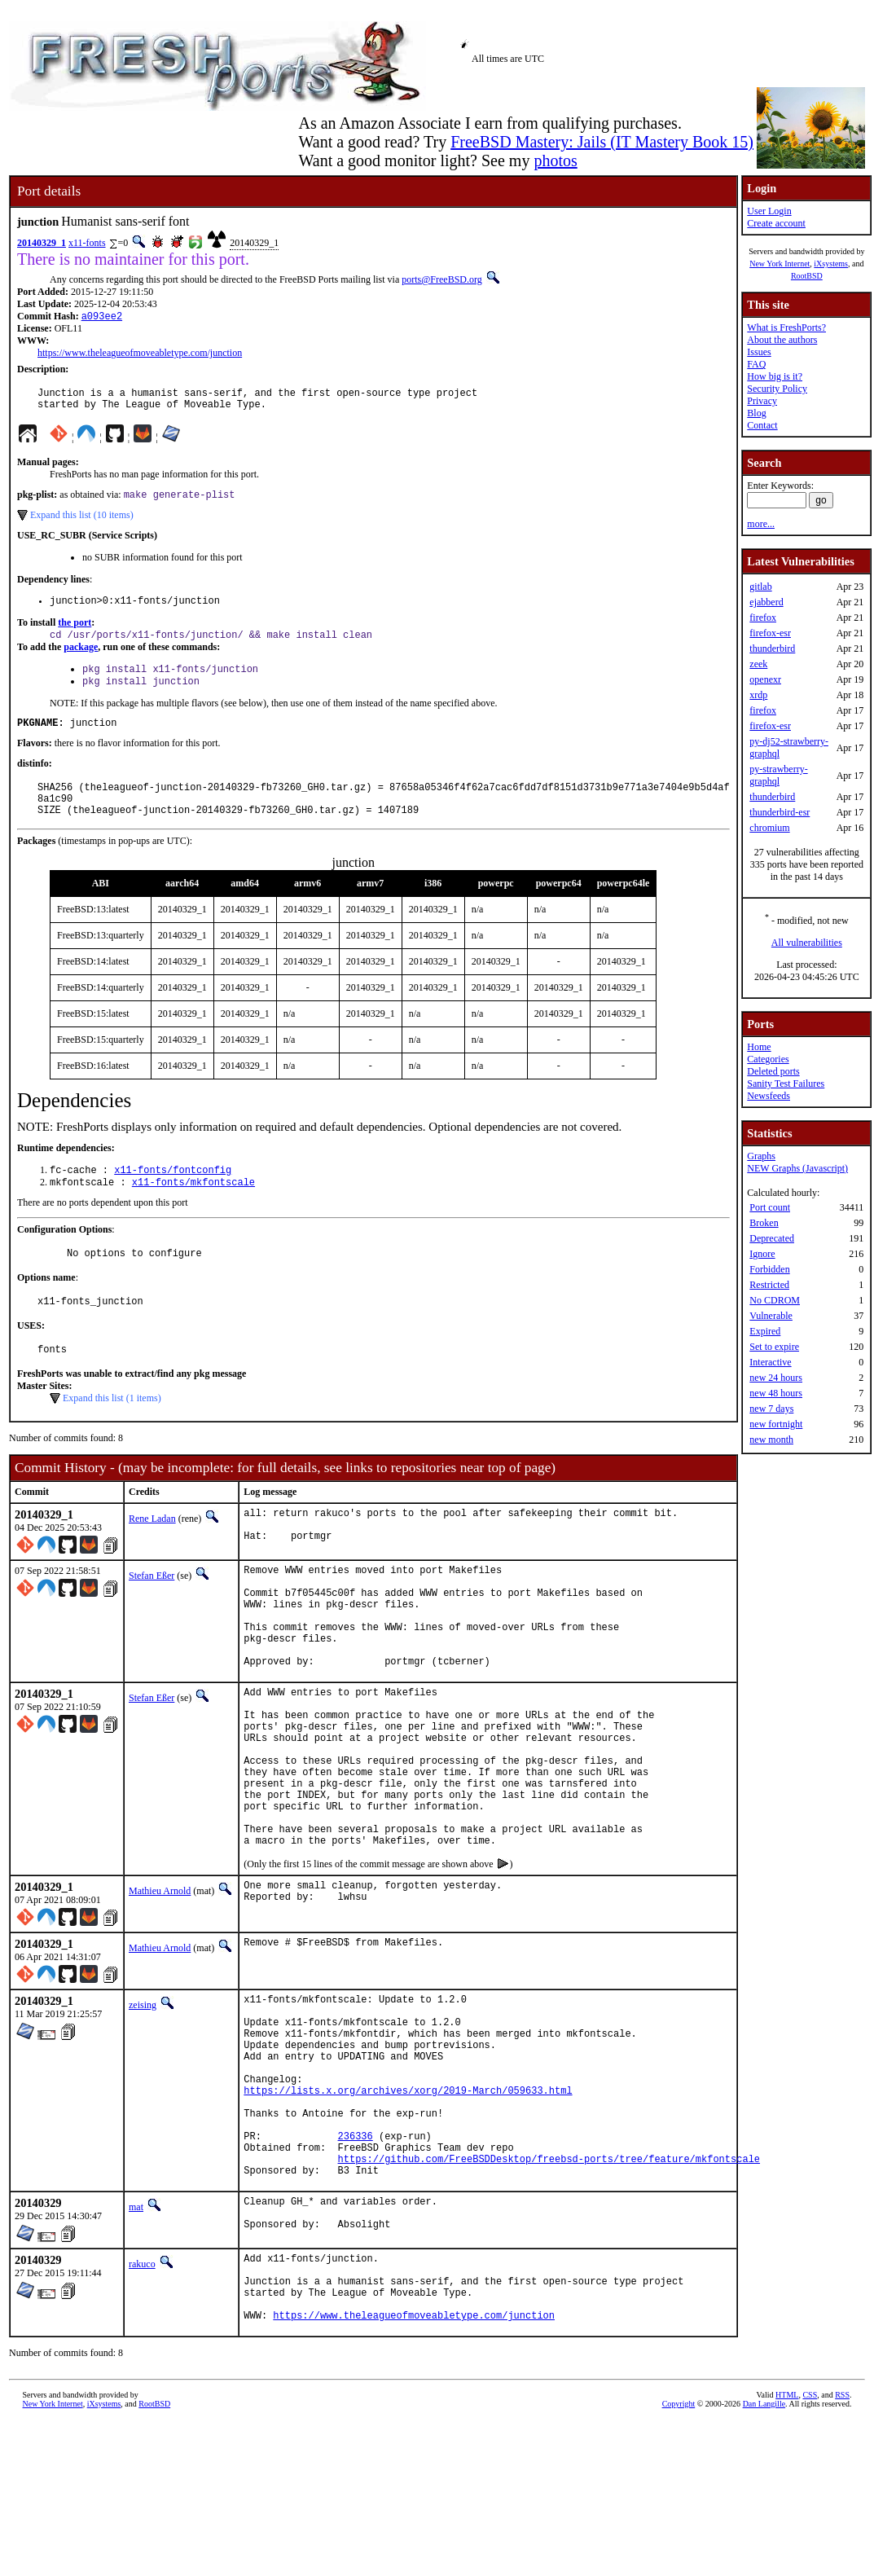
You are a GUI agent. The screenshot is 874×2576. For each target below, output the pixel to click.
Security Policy (777, 388)
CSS (809, 2548)
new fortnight (775, 1424)
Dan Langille (764, 2557)
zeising (142, 2101)
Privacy (762, 401)
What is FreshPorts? (786, 327)
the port (74, 633)
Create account (776, 223)
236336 (355, 2263)
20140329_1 (41, 242)
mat (136, 2342)
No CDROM (774, 1300)
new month (771, 1439)
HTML (786, 2548)
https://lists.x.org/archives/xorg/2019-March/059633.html (408, 2208)
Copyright (679, 2557)
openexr (765, 679)
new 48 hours (775, 1393)
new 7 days (771, 1408)
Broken (763, 1223)
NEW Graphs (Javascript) (797, 1168)
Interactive (770, 1362)
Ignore (762, 1253)
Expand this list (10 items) (82, 523)
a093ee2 (101, 317)
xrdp (758, 695)
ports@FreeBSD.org (442, 279)
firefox (762, 617)
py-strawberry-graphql (778, 775)
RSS (842, 2548)
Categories (767, 1059)
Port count (769, 1207)
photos (555, 160)
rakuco (142, 2403)
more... (761, 524)
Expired (764, 1331)
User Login (769, 211)
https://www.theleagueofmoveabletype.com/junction (139, 354)
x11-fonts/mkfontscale (193, 1210)
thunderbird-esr (779, 812)
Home (759, 1047)
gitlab (760, 586)
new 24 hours (775, 1377)
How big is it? (774, 376)
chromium (769, 827)
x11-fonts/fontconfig (172, 1196)
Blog (756, 413)
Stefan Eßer (151, 1615)
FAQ (756, 364)
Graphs (761, 1156)
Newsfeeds (768, 1095)
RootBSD (807, 275)
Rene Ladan (152, 1554)
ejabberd (766, 602)
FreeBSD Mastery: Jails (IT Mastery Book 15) (601, 142)
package (81, 659)
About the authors (782, 339)
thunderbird (772, 648)
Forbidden (769, 1269)
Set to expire (774, 1346)
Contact (762, 425)
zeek (758, 664)
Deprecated (771, 1238)
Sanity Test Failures (785, 1083)
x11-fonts (87, 242)
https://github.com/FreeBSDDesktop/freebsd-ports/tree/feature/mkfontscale (549, 2291)
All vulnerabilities (806, 942)
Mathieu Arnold (160, 1987)
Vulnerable (771, 1315)
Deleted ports (773, 1071)
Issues (759, 352)
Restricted (769, 1284)
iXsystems (831, 263)
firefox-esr (770, 633)
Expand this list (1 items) (112, 1434)
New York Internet (779, 263)
